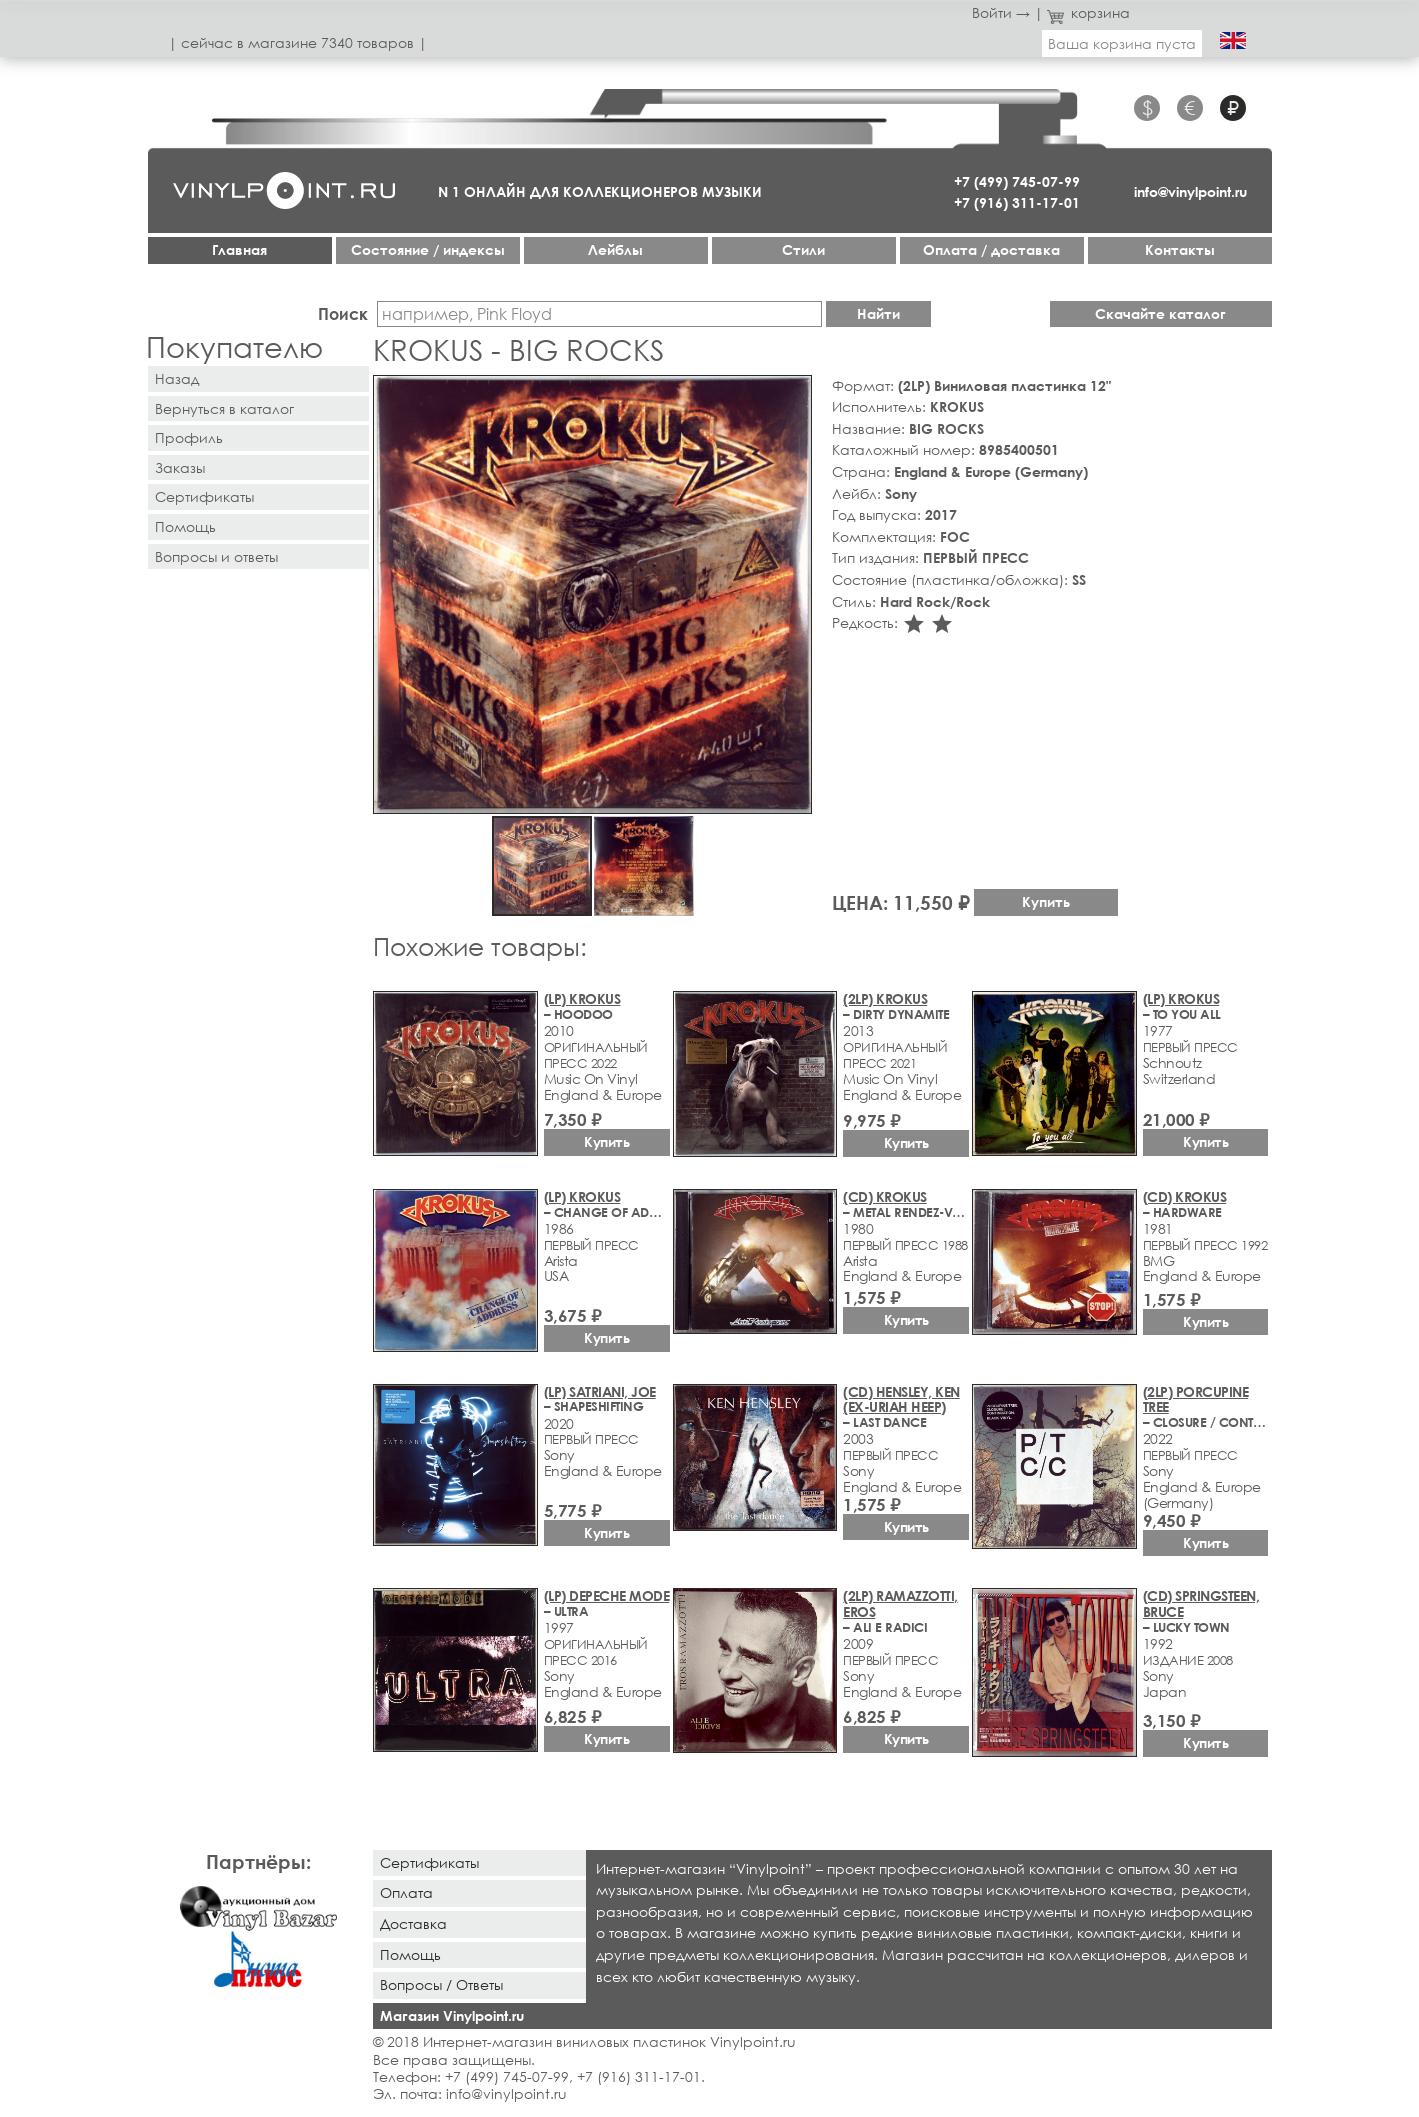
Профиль (189, 437)
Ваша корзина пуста (1122, 43)
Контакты (1180, 249)
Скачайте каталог (1160, 313)
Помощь (185, 526)
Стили (803, 249)
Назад (177, 378)
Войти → (1001, 12)
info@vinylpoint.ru (1190, 191)
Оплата (406, 1892)
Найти (878, 313)
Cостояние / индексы (428, 249)
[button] (793, 394)
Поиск (343, 313)
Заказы (180, 467)
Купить (1046, 901)
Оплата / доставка (991, 249)
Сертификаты (204, 496)
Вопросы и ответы (216, 556)
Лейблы (615, 249)
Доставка (413, 1923)
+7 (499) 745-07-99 (1017, 181)
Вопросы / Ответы (441, 1984)
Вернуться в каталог (224, 408)
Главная (239, 249)
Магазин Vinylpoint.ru (452, 2015)
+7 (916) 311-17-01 (1017, 202)
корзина (1088, 12)
